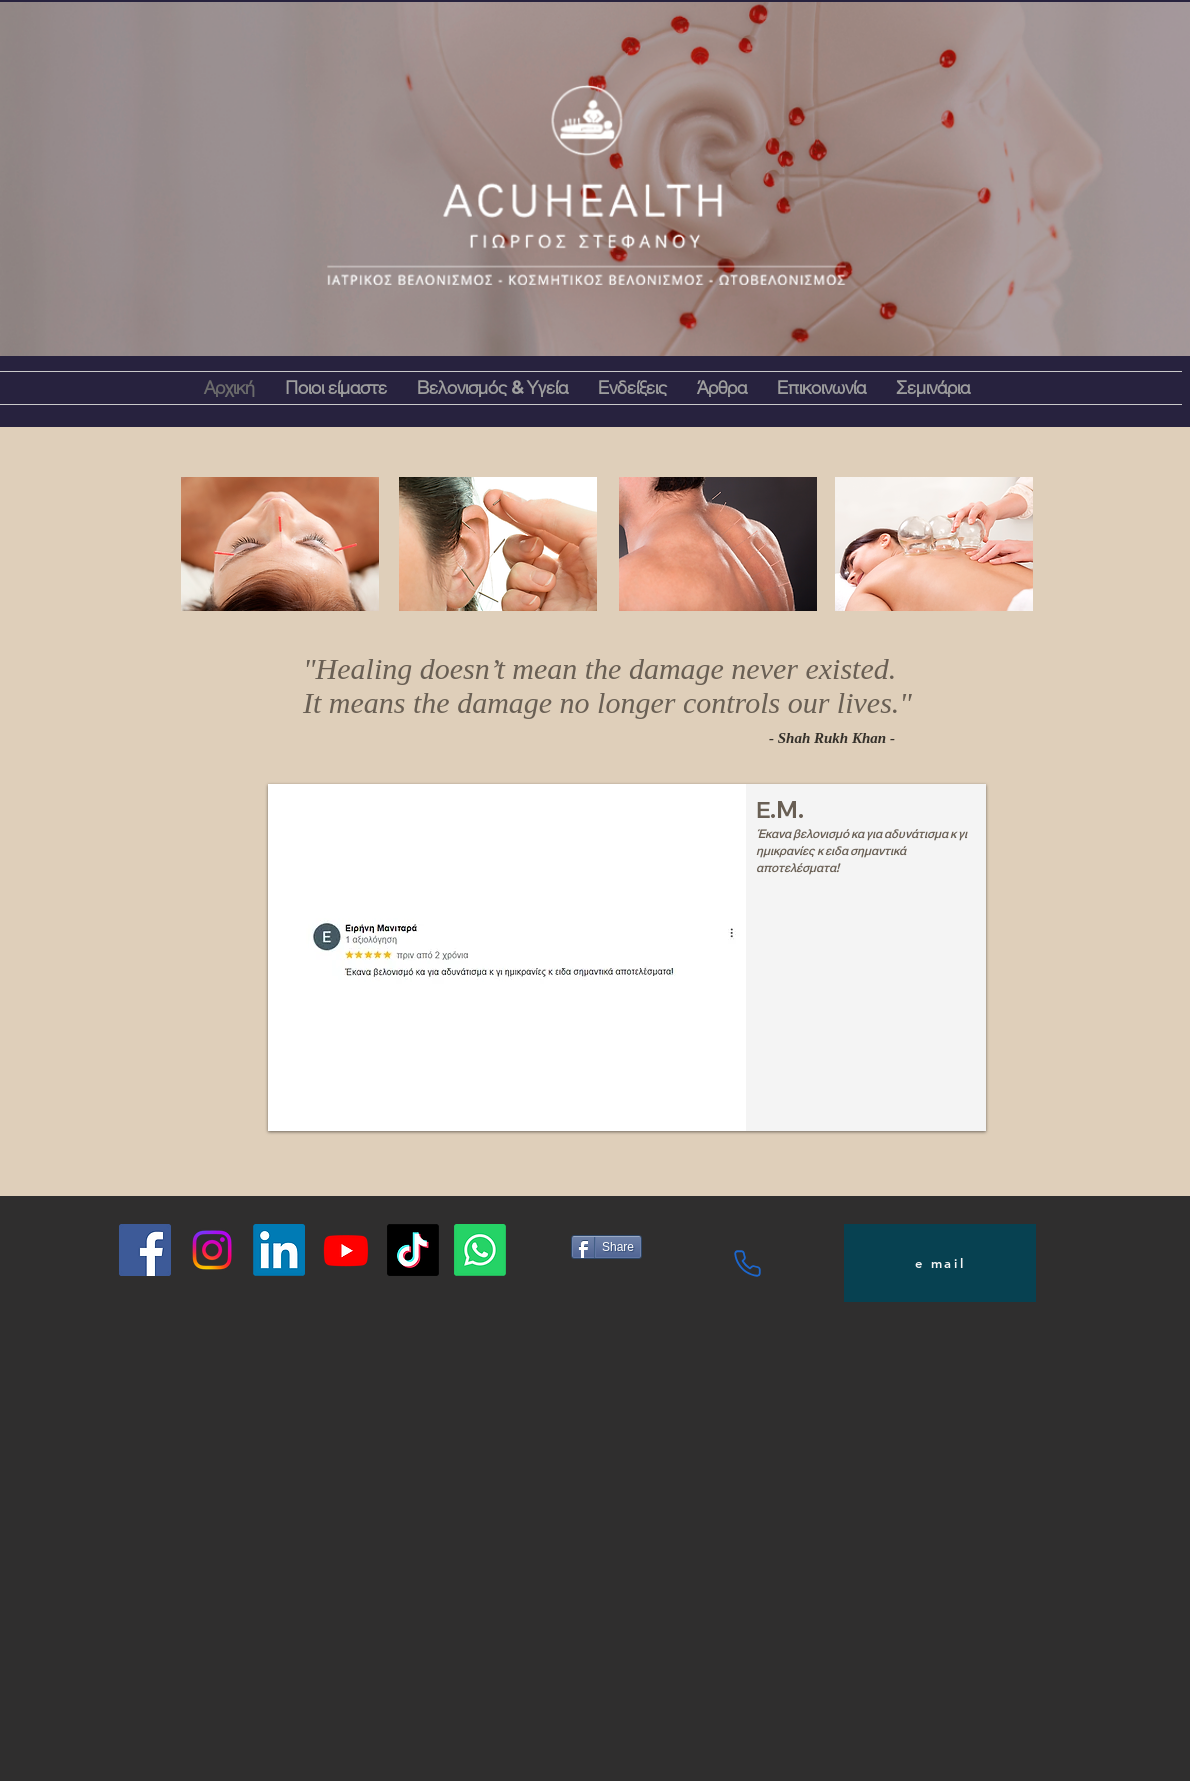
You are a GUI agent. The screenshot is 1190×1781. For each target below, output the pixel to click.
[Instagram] (212, 1250)
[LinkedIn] (279, 1250)
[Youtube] (346, 1250)
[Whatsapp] (480, 1250)
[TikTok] (413, 1250)
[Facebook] (145, 1250)
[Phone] (747, 1263)
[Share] (606, 1247)
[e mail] (940, 1263)
